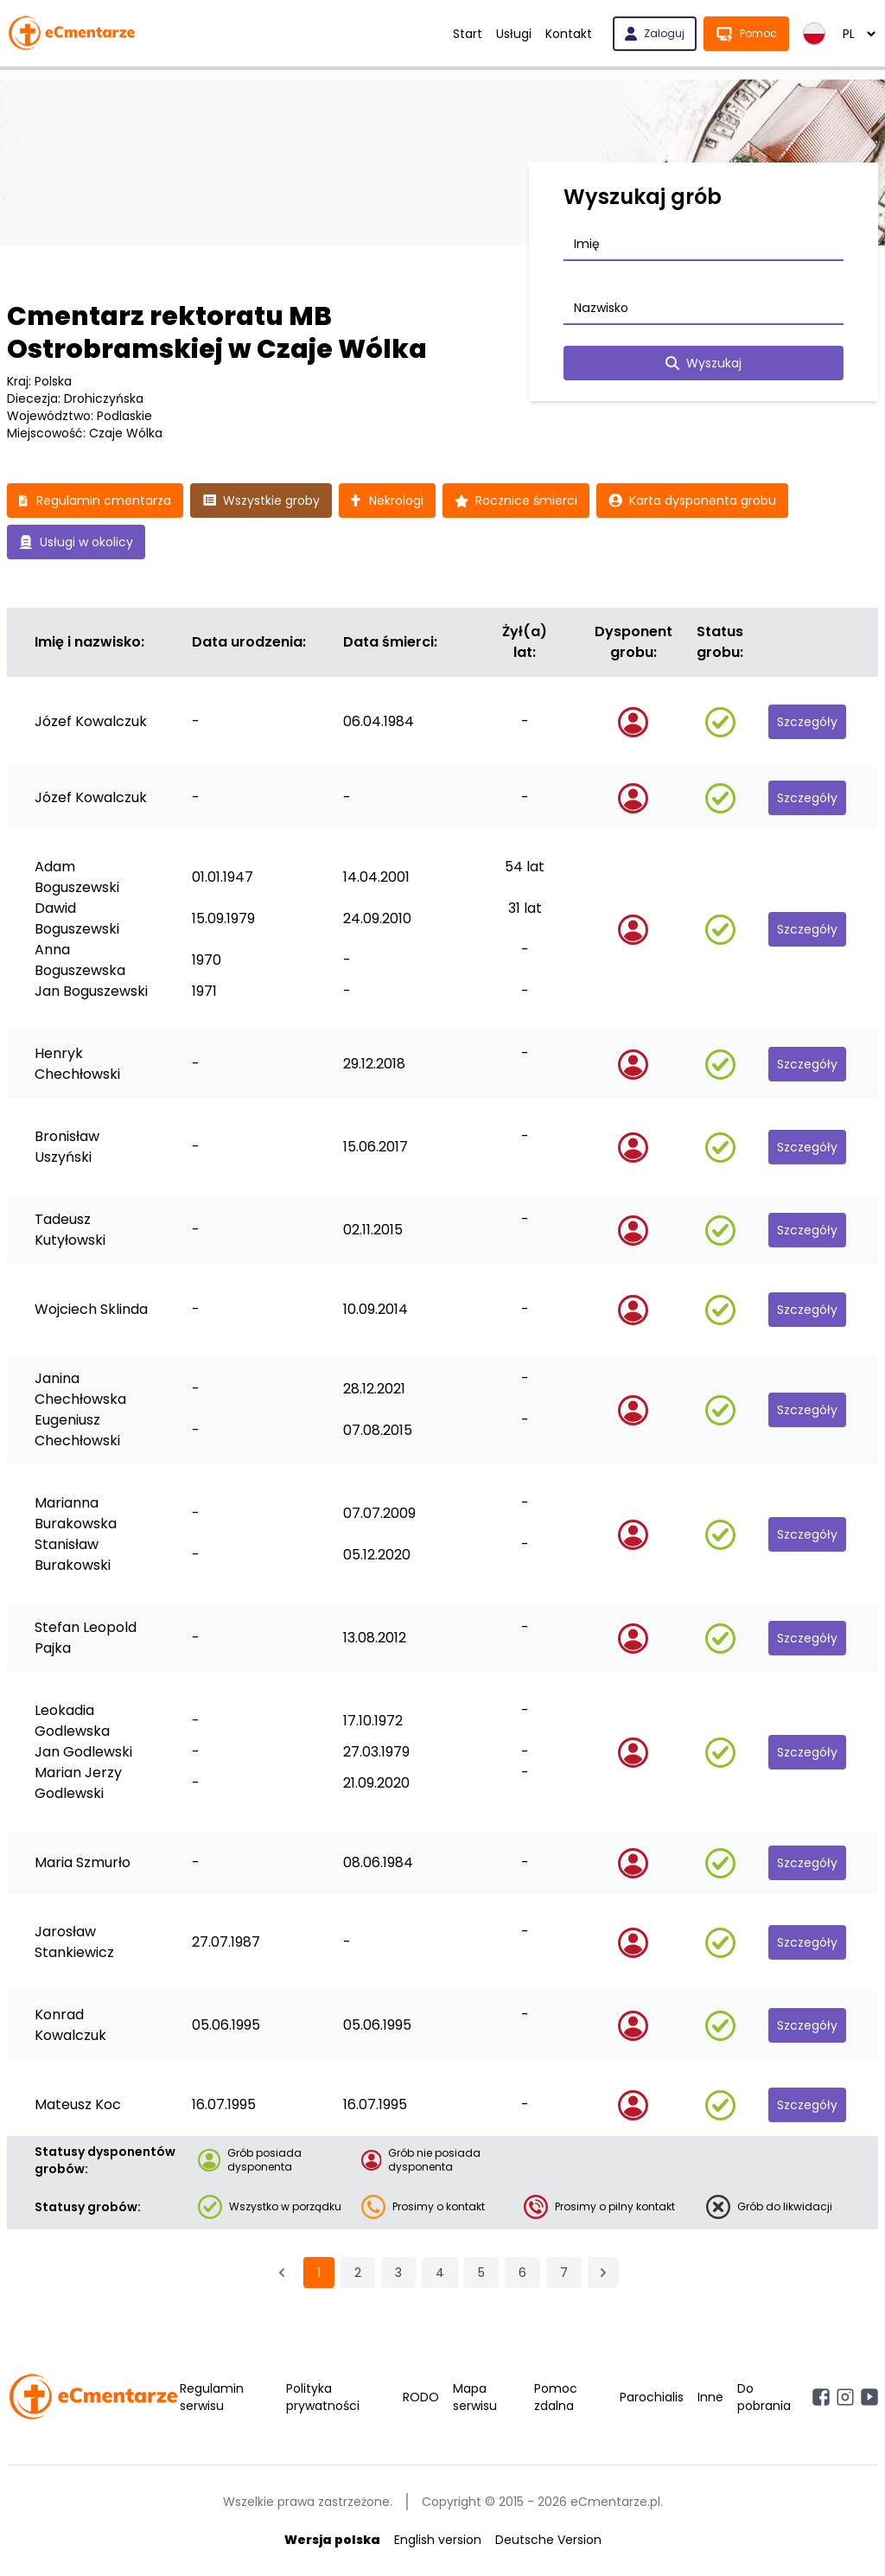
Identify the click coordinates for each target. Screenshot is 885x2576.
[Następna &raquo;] (603, 2272)
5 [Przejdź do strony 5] (481, 2272)
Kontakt (568, 33)
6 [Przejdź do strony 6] (522, 2272)
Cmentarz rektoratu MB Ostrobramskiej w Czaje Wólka (217, 332)
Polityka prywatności (323, 2397)
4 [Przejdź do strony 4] (440, 2272)
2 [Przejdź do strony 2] (357, 2272)
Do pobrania (764, 2397)
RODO (421, 2397)
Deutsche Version (548, 2539)
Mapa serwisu (475, 2397)
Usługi (514, 33)
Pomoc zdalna (555, 2397)
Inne (710, 2397)
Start (467, 33)
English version (437, 2539)
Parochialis (652, 2397)
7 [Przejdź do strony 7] (564, 2272)
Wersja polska (332, 2539)
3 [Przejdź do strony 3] (398, 2272)
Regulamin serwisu (212, 2397)
